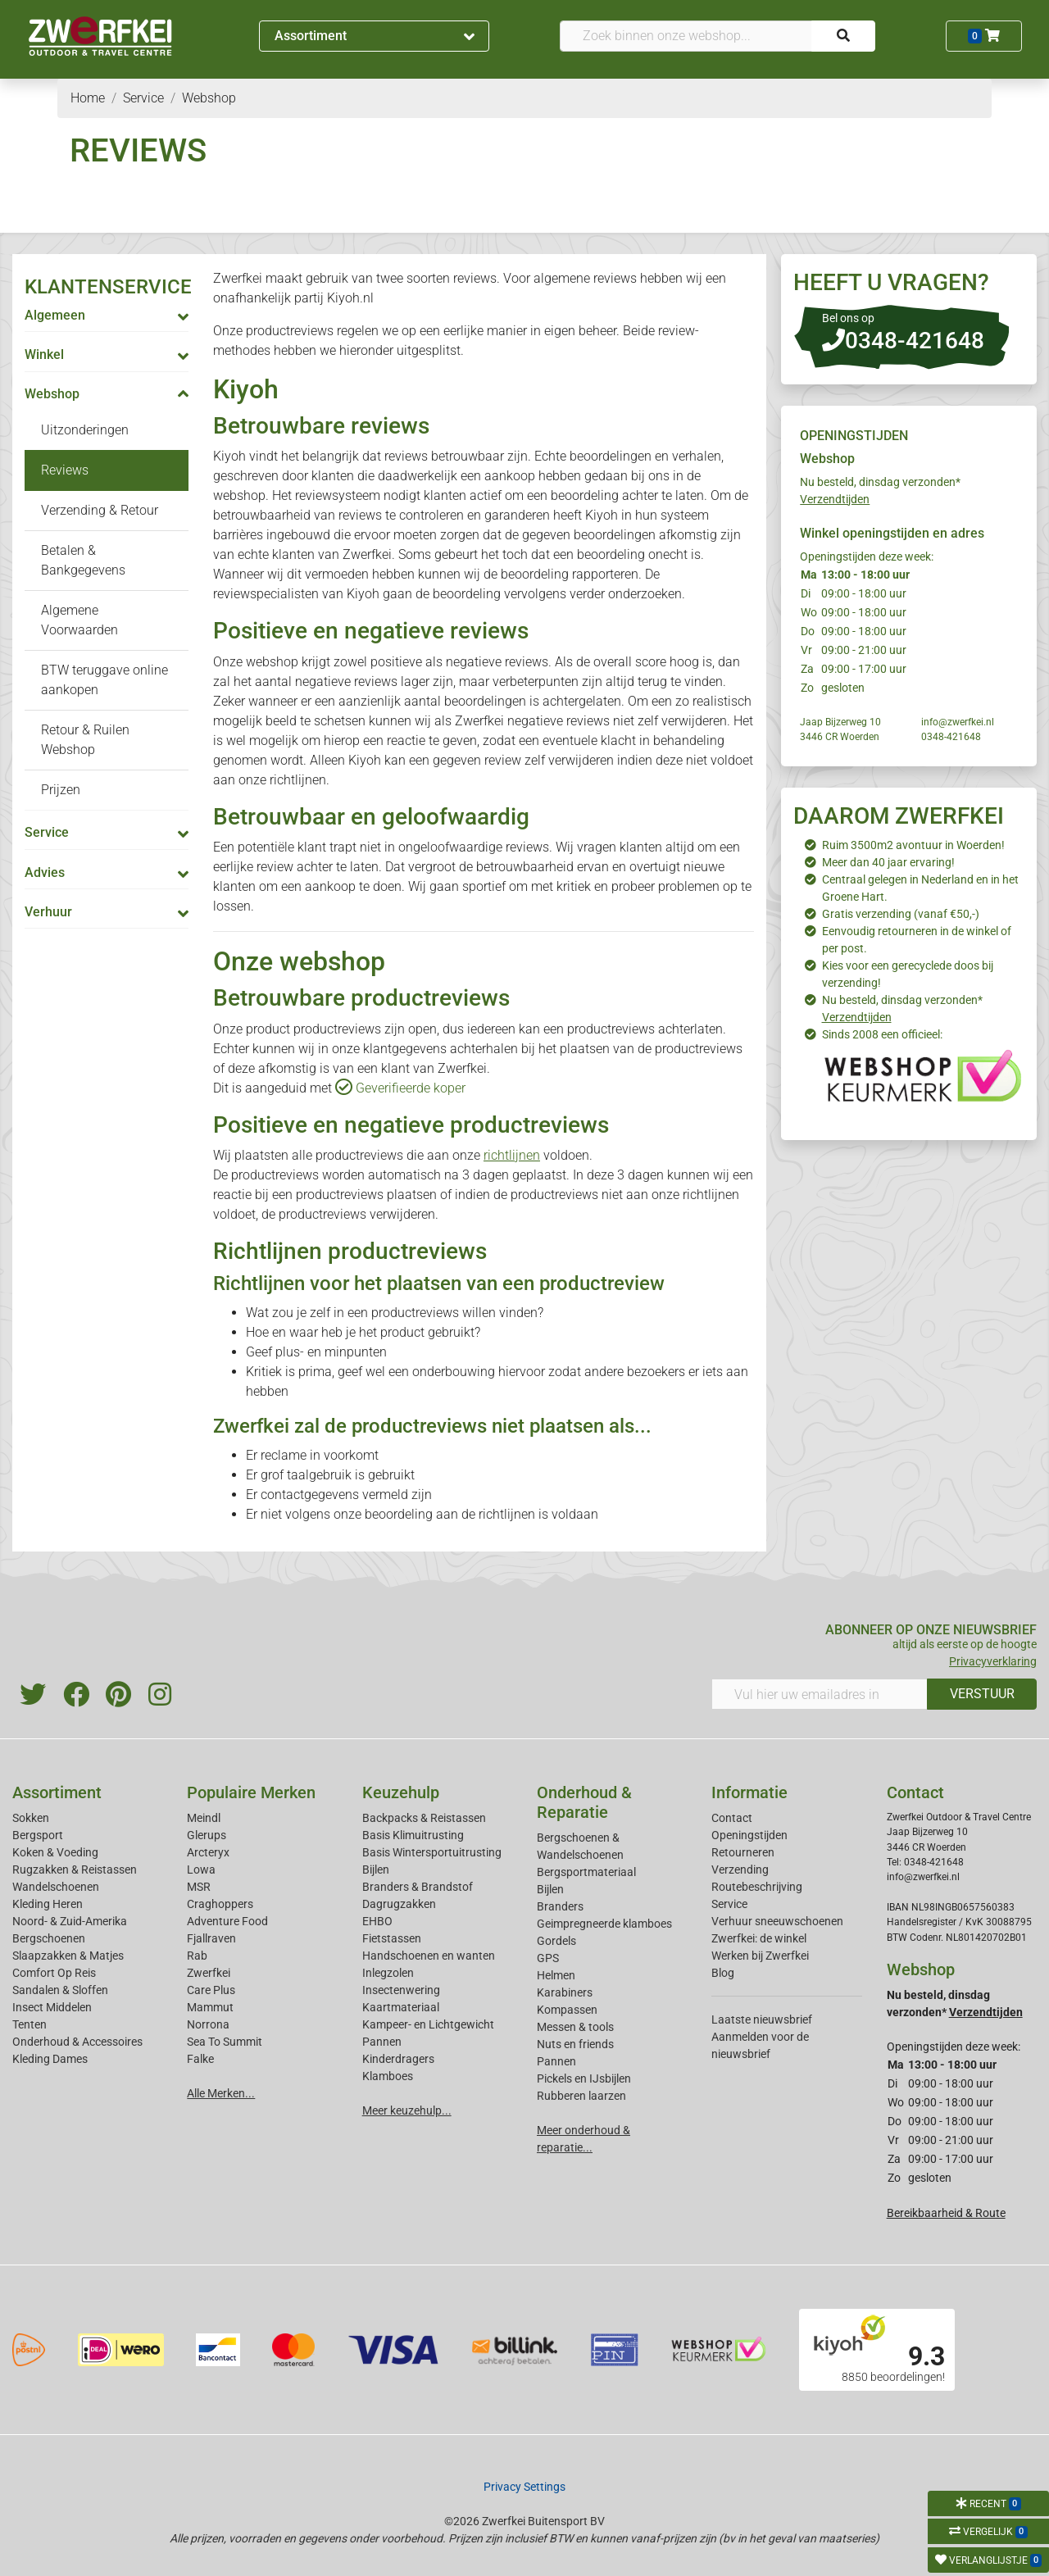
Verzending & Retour (99, 510)
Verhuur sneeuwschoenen (777, 1921)
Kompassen (567, 2009)
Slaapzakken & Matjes (68, 1955)
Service (729, 1903)
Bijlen (375, 1869)
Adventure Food (227, 1921)
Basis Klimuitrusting (413, 1835)
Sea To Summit (224, 2041)
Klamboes (387, 2076)
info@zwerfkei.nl (957, 722)
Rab (197, 1955)
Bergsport (37, 1835)
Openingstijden (749, 1835)
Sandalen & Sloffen (60, 1990)
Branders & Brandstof (417, 1886)
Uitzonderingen (85, 430)
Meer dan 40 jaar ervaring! (888, 862)
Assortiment (375, 35)
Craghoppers (220, 1903)
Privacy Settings (524, 2486)
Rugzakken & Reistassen (74, 1869)
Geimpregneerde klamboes (604, 1923)
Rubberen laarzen (581, 2095)
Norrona (208, 2024)
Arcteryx (208, 1852)
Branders (560, 1906)
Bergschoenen (48, 1938)
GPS (548, 1958)
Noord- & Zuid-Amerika (69, 1921)
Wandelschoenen (55, 1886)
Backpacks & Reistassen (424, 1817)
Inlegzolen (388, 1972)
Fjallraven (211, 1938)
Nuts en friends (575, 2044)
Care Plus (211, 1990)
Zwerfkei (208, 1972)
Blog (722, 1972)
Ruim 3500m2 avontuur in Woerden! (913, 845)
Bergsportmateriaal (586, 1872)
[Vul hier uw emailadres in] (819, 1694)
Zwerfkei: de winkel (758, 1938)
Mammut (210, 2007)
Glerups (206, 1835)
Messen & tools (575, 2026)
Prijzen (60, 789)
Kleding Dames (50, 2058)
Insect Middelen (52, 2007)
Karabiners (565, 1992)
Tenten (29, 2024)
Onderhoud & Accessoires (77, 2041)
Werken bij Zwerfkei (760, 1955)
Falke (200, 2058)
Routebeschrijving (756, 1886)
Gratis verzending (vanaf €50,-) (900, 913)
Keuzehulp (400, 1792)
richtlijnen (512, 1155)
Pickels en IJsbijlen (584, 2078)
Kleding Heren (47, 1903)
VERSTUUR (982, 1693)
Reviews (65, 470)
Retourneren (742, 1852)
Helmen (556, 1975)
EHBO (377, 1921)
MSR (199, 1886)
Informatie (749, 1792)
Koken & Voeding (55, 1852)
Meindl (203, 1817)
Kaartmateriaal (400, 2007)
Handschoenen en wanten (428, 1955)
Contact (731, 1817)
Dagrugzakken (399, 1903)
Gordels (556, 1940)
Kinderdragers (398, 2058)
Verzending (740, 1869)
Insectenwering (401, 1990)
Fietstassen (391, 1938)
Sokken (30, 1817)
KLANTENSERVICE (108, 286)
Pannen (556, 2061)
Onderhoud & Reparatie (584, 1802)
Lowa (201, 1869)
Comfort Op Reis (54, 1972)
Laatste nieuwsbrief (761, 2019)
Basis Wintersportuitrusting (432, 1852)
